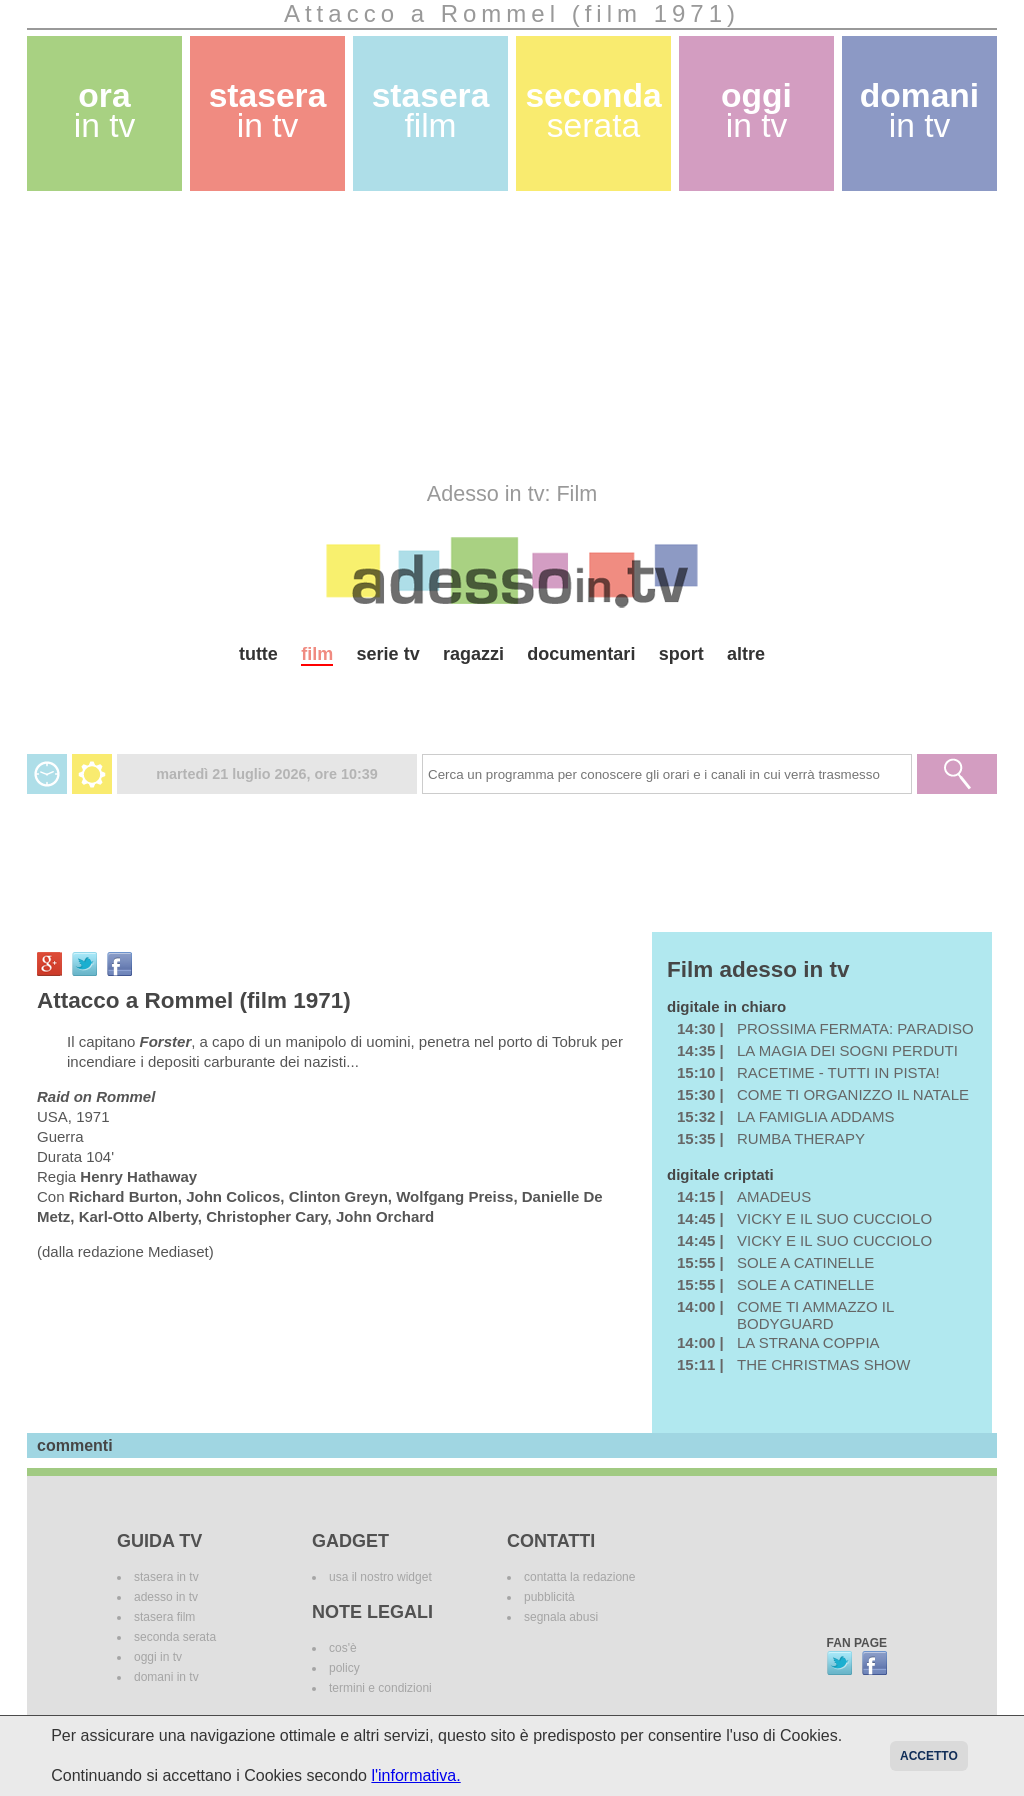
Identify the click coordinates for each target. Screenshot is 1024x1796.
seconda (593, 110)
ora (105, 110)
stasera (268, 110)
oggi (756, 110)
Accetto (929, 1756)
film (317, 654)
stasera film (164, 1617)
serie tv (388, 654)
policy (344, 1668)
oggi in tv (158, 1657)
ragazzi (473, 654)
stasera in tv (166, 1577)
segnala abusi (561, 1617)
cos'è (343, 1648)
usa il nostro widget (380, 1577)
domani (919, 110)
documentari (581, 654)
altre (746, 654)
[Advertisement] (512, 336)
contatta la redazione (579, 1577)
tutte (258, 654)
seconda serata (175, 1637)
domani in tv (166, 1677)
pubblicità (549, 1597)
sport (681, 654)
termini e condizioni (380, 1688)
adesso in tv (166, 1597)
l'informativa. (415, 1775)
